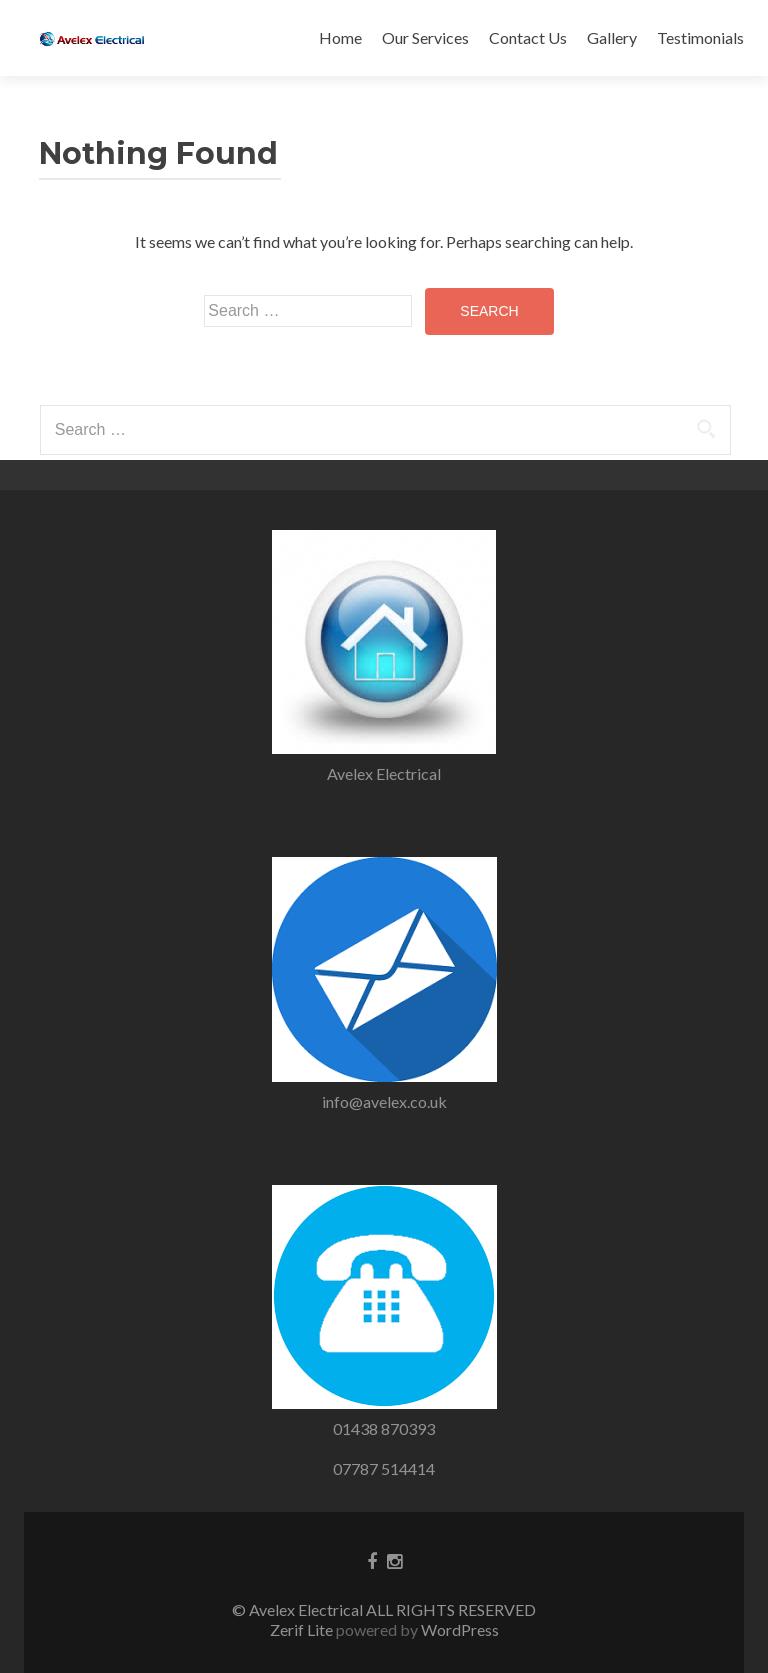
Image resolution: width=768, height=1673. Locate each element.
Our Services (425, 37)
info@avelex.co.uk (384, 1101)
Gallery (612, 37)
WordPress (458, 1629)
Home (340, 37)
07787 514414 (384, 1468)
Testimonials (700, 37)
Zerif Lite (303, 1629)
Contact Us (528, 37)
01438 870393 (384, 1428)
